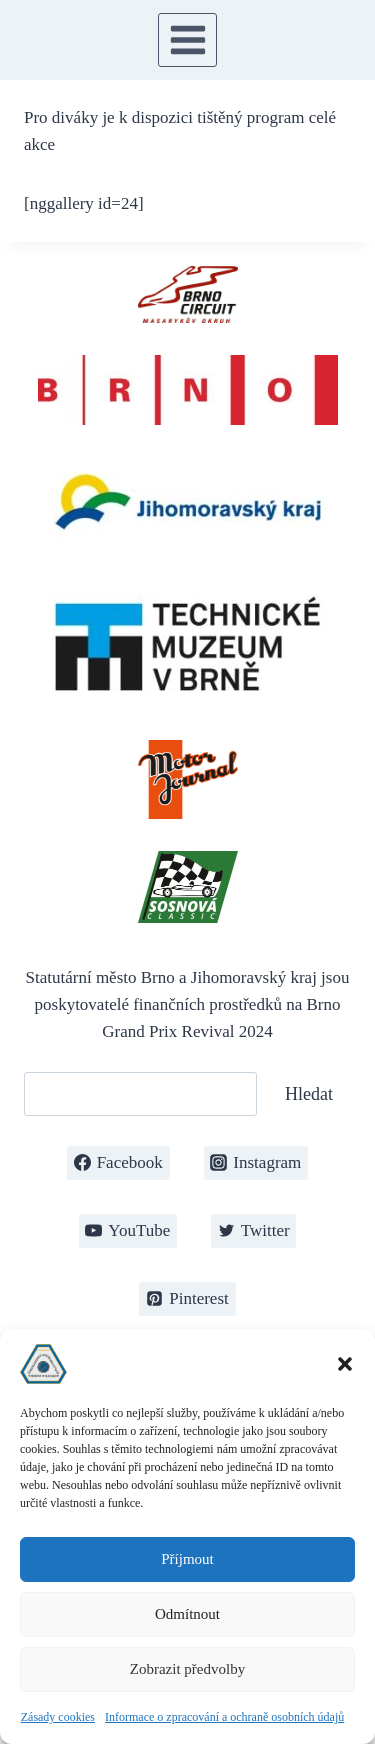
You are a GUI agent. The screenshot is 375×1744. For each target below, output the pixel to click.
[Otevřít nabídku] (187, 39)
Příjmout (187, 1559)
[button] (345, 1364)
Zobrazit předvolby (187, 1669)
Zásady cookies (58, 1717)
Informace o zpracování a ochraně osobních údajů (224, 1717)
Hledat (309, 1094)
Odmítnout (187, 1614)
